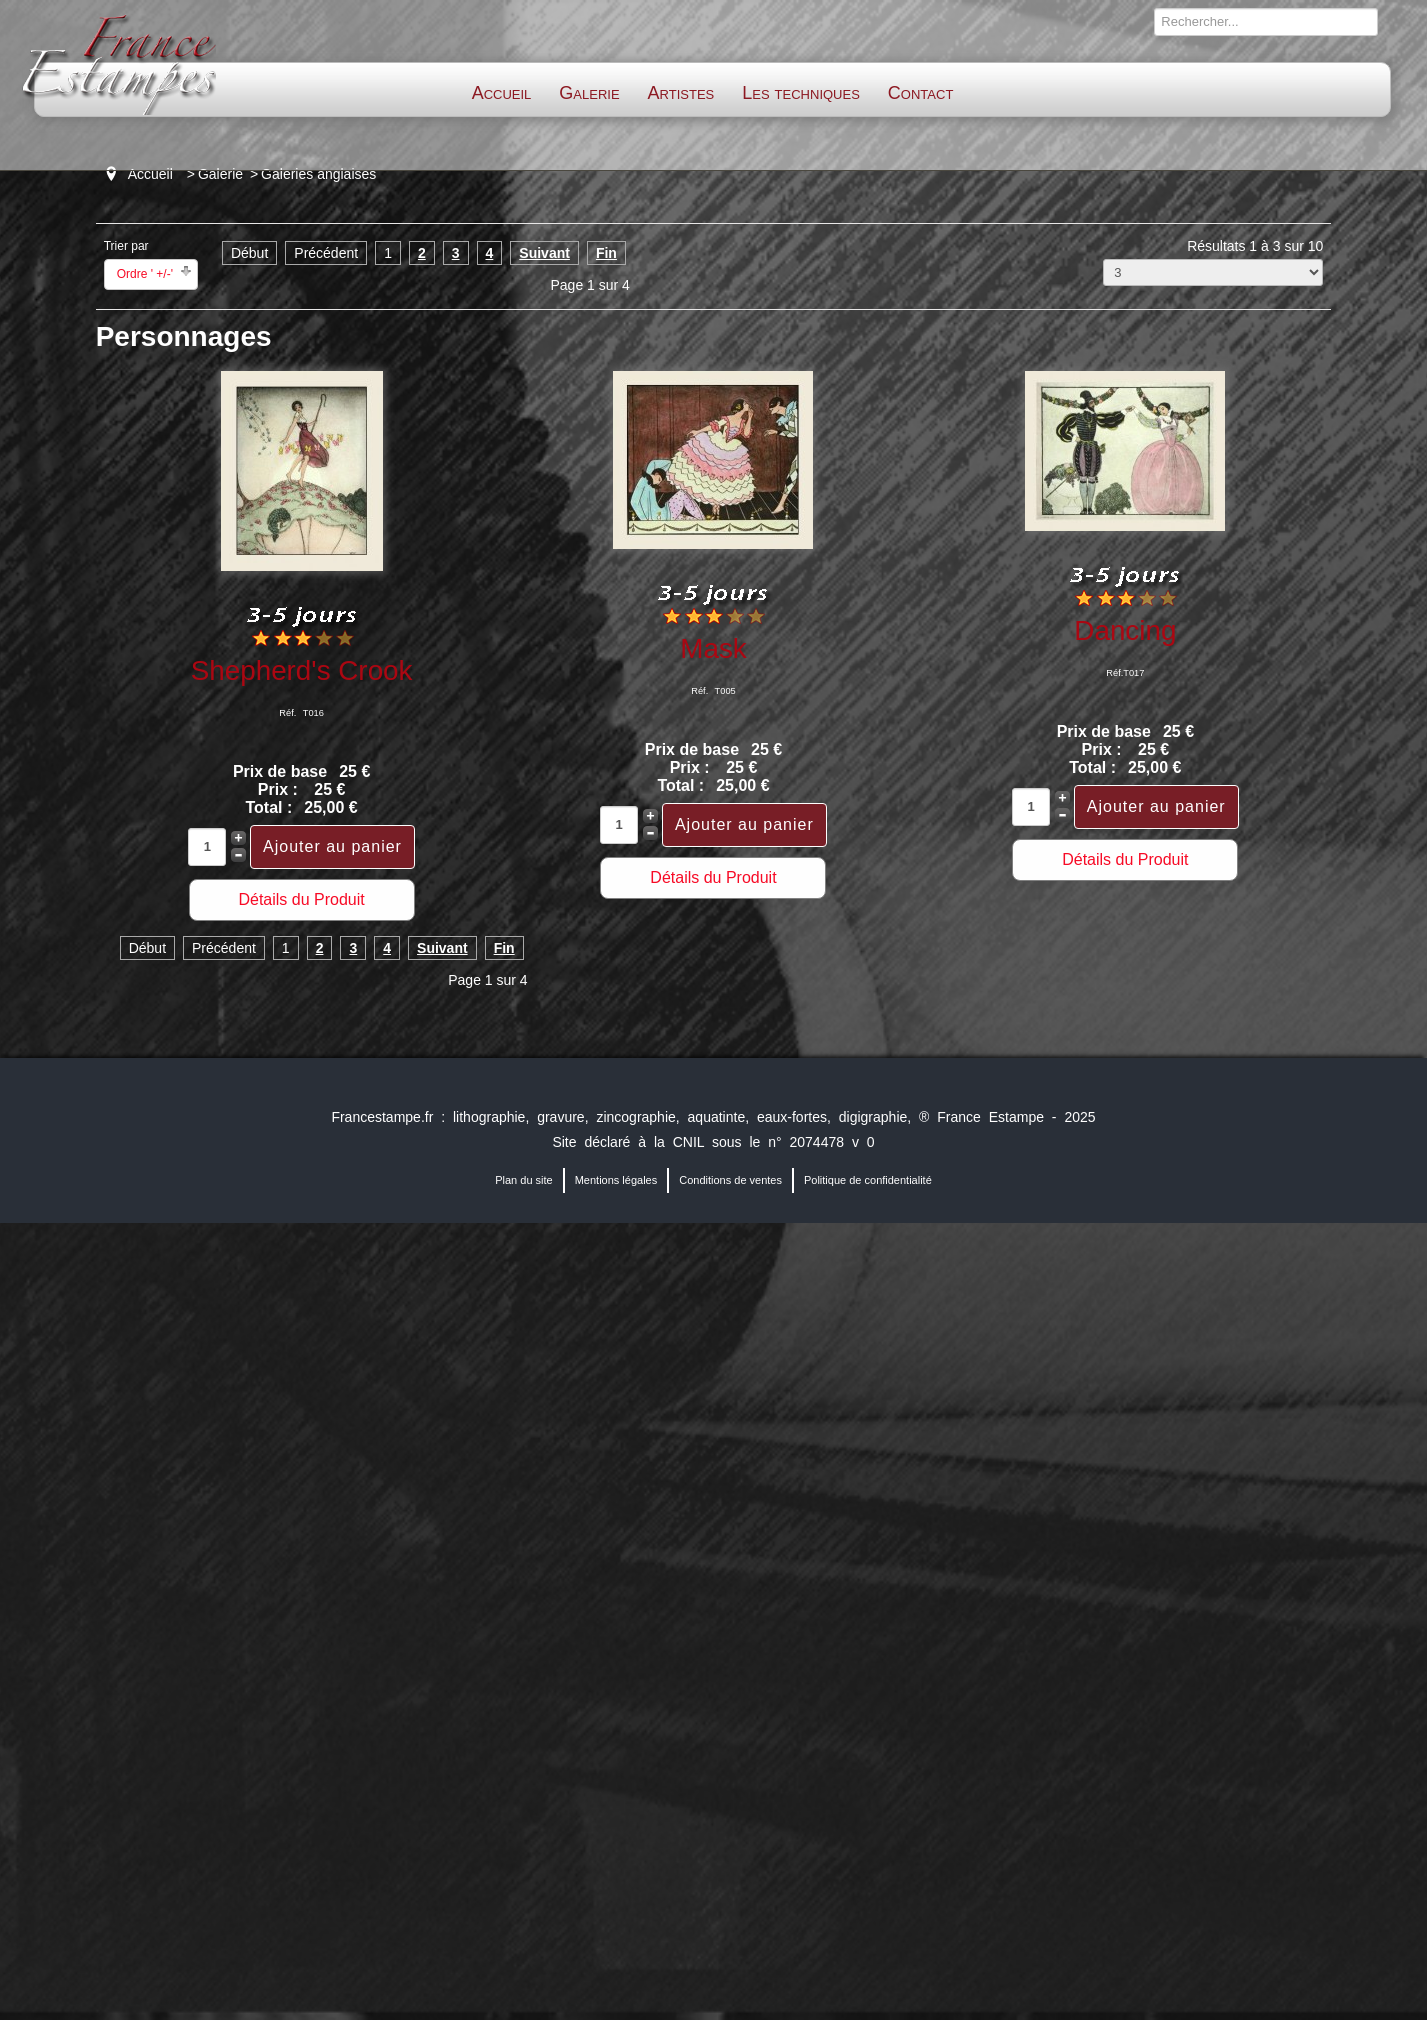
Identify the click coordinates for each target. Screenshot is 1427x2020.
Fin (606, 253)
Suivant (544, 253)
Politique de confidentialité (868, 1180)
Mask (713, 648)
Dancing (1125, 630)
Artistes (681, 93)
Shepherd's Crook (302, 670)
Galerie (589, 93)
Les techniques (801, 93)
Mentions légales (616, 1180)
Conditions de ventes (730, 1180)
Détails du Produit (301, 899)
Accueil (502, 93)
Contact (920, 93)
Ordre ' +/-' (145, 274)
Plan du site (523, 1180)
